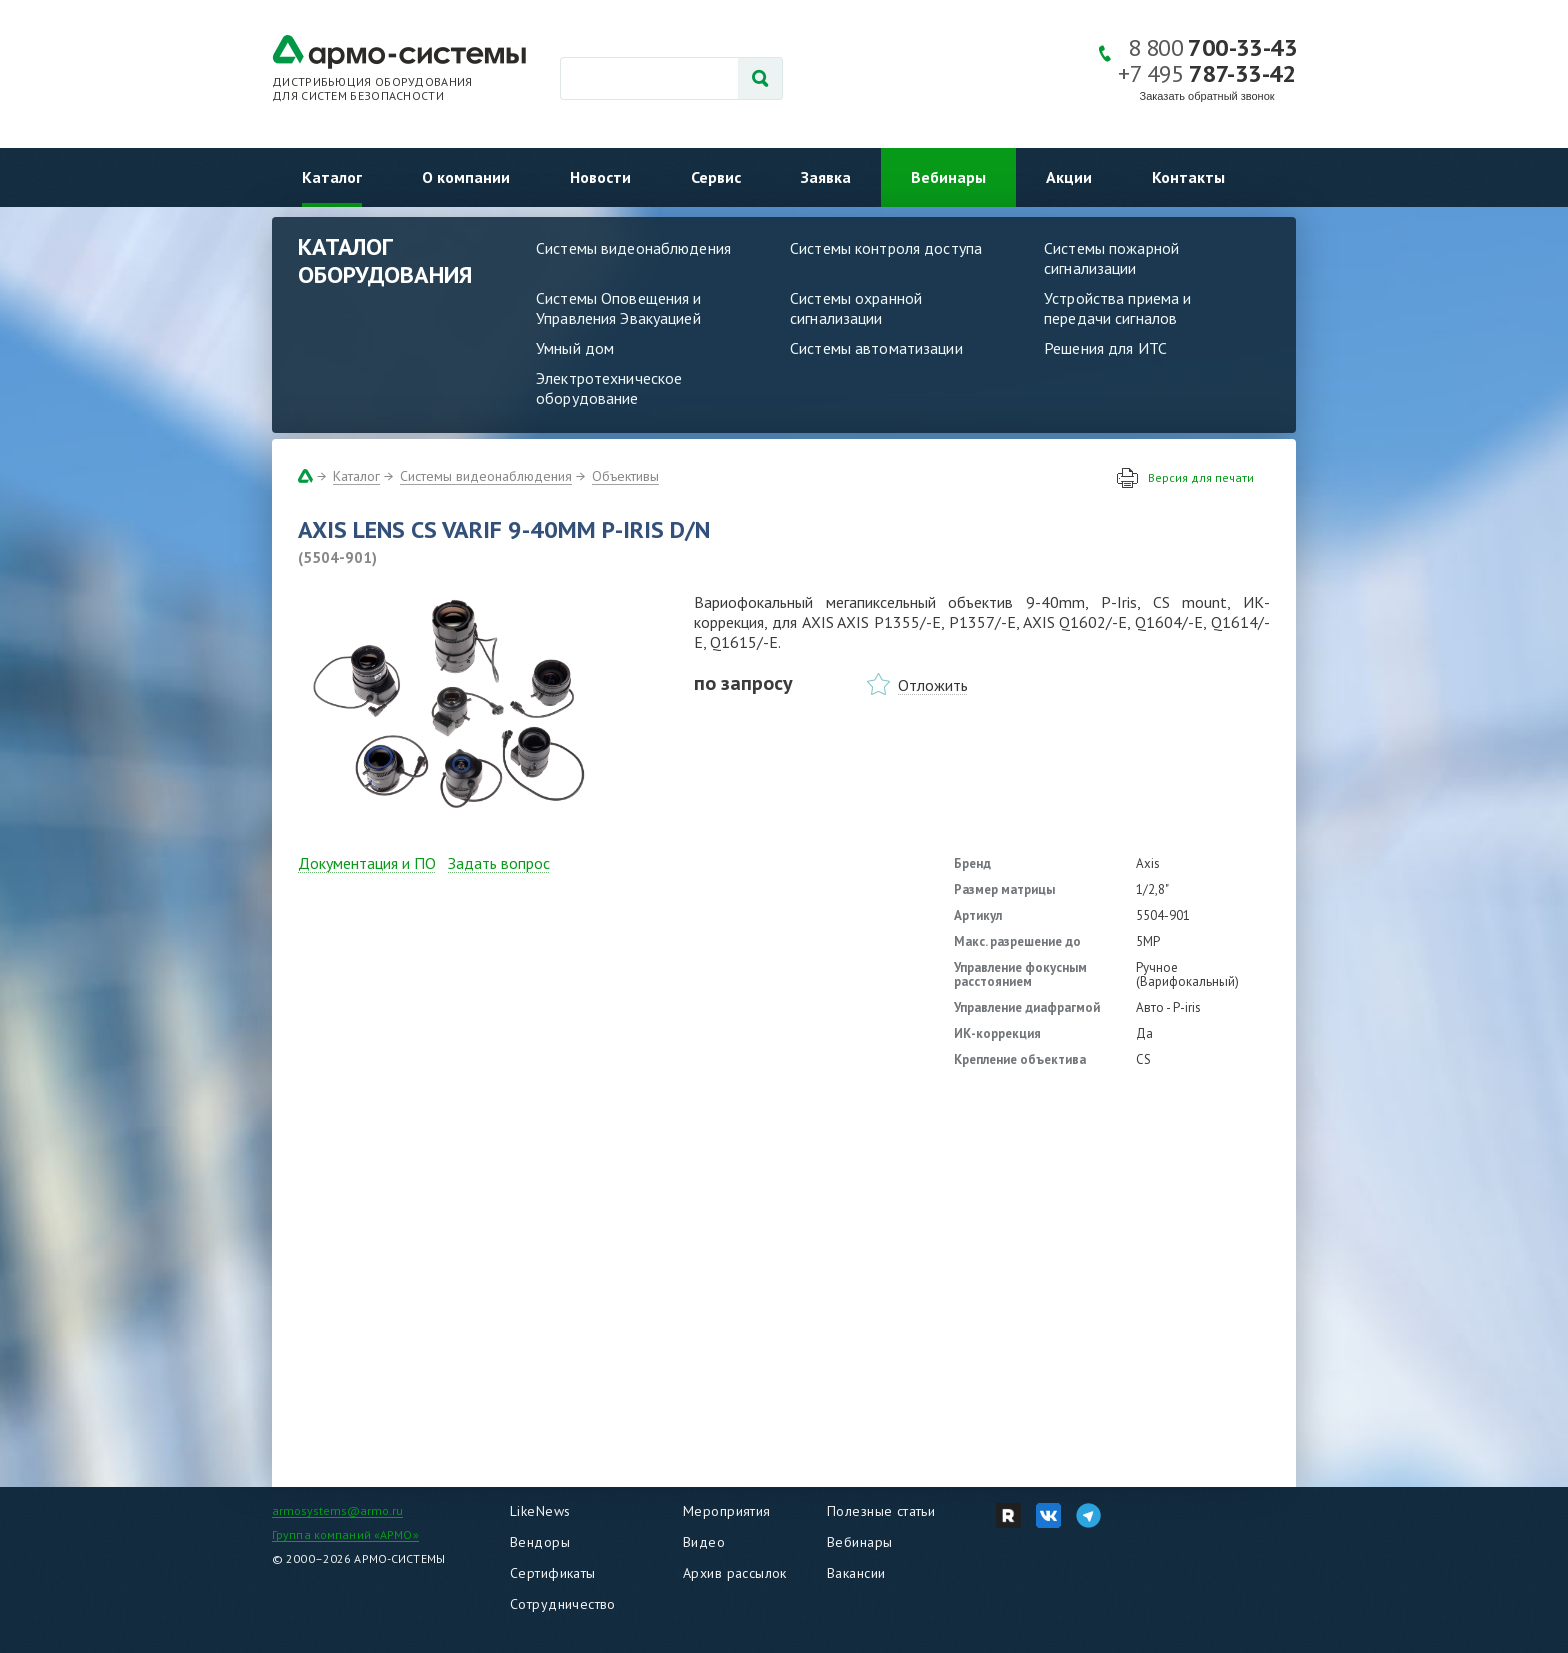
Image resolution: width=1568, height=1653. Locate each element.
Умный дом (575, 348)
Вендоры (540, 1542)
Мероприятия (727, 1511)
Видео (704, 1542)
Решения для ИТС (1105, 348)
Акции (1069, 177)
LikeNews (540, 1511)
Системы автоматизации (876, 348)
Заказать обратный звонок (1207, 96)
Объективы (625, 476)
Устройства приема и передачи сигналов (1117, 308)
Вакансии (856, 1573)
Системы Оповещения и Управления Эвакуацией (619, 308)
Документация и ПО (367, 863)
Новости (600, 177)
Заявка (826, 177)
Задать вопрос (499, 863)
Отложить (933, 685)
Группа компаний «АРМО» (345, 1534)
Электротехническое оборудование (609, 388)
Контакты (1188, 177)
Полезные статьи (881, 1511)
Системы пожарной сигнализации (1111, 258)
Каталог (332, 177)
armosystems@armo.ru (337, 1510)
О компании (466, 177)
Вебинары (948, 177)
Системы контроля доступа (886, 248)
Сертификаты (553, 1573)
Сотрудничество (563, 1604)
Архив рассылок (735, 1573)
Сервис (716, 177)
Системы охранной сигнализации (856, 308)
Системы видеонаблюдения (633, 248)
